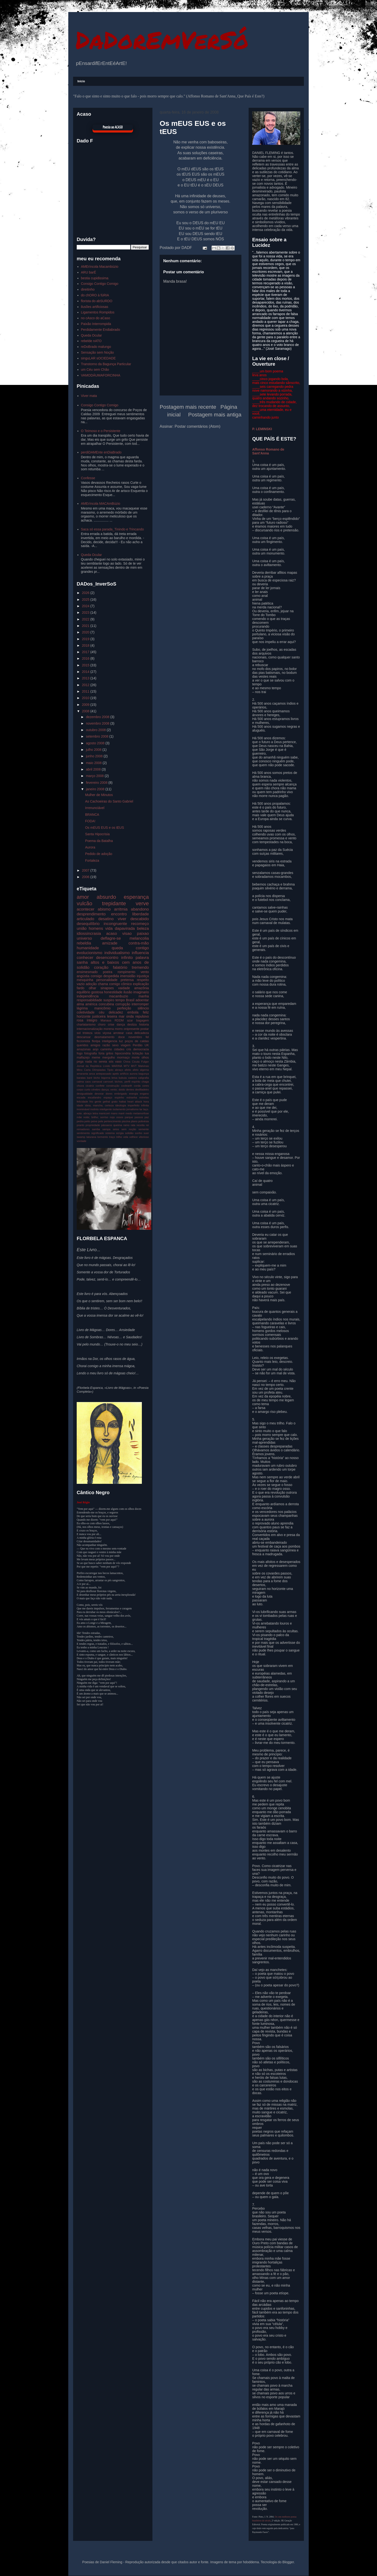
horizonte (84, 1016)
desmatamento (104, 1037)
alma (80, 1004)
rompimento (126, 972)
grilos (109, 1053)
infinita (145, 1105)
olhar (92, 988)
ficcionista (83, 1041)
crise (111, 1024)
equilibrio (83, 992)
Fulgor (145, 1061)
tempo (120, 1000)
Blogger (288, 2562)
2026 (86, 593)
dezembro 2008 (98, 717)
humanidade (88, 948)
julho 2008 (94, 750)
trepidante (114, 903)
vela (125, 1136)
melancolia (139, 938)
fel (147, 1037)
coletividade (85, 1012)
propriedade (93, 1125)
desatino (105, 919)
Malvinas (143, 1066)
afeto (135, 1069)
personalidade (107, 980)
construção (112, 1085)
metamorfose (141, 1113)
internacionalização (90, 1029)
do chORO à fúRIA (95, 295)
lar (140, 1109)
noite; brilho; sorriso (95, 1117)
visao (127, 933)
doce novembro (130, 1037)
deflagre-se (111, 938)
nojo (112, 1117)
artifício (124, 1073)
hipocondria (123, 1053)
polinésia (143, 1121)
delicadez (116, 1012)
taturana (91, 1136)
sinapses (107, 988)
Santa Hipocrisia (97, 834)
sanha (82, 962)
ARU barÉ (88, 272)
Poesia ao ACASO (113, 127)
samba (96, 1129)
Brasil (130, 1000)
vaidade (124, 988)
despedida (111, 976)
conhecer (85, 957)
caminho (106, 1049)
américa (91, 1004)
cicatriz (90, 1085)
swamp (81, 1136)
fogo (80, 1053)
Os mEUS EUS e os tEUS (104, 827)
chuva (80, 1085)
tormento (102, 1136)
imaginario (141, 992)
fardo (80, 988)
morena (109, 1029)
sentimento (83, 1133)
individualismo (117, 952)
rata (133, 1125)
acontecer (85, 909)
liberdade (140, 914)
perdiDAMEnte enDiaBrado (101, 452)
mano (114, 1113)
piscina (126, 1121)
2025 (86, 599)
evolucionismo (89, 952)
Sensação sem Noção (97, 352)
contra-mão (138, 943)
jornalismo (132, 1109)
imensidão (128, 976)
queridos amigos (88, 1045)
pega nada (84, 1061)
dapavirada (125, 928)
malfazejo (83, 1057)
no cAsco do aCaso (95, 318)
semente (143, 1129)
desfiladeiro (142, 1089)
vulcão (84, 903)
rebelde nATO (91, 341)
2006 (86, 877)
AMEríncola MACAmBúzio (100, 503)
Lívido (106, 1066)
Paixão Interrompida (96, 324)
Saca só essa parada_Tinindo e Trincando (112, 529)
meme (96, 1057)
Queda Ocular (91, 335)
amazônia (141, 988)
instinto (94, 1109)
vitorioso (144, 1136)
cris (128, 1049)
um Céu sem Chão (95, 369)
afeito (128, 1069)
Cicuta (136, 1061)
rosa (80, 1020)
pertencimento (112, 1121)
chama (103, 984)
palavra (142, 957)
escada (81, 1097)
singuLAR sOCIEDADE (98, 358)
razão (106, 1045)
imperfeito (133, 1105)
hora (146, 1101)
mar (122, 1016)
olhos (145, 1057)
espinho (119, 1097)
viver (122, 919)
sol (79, 1033)
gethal (106, 1101)
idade (80, 1105)
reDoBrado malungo (96, 347)
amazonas (84, 1049)
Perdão (138, 1045)
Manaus (106, 1020)
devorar (99, 1093)
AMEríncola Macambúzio (100, 266)
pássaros (106, 1125)
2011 (86, 691)
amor (83, 897)
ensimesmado (87, 972)
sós (111, 1061)
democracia (141, 1049)
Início (81, 81)
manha (143, 996)
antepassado (103, 1073)
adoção (91, 984)
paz (147, 1117)
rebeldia (84, 943)
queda (117, 948)
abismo (104, 909)
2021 (86, 626)
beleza (143, 928)
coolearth (126, 1085)
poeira (107, 972)
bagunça (143, 1073)
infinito (127, 957)
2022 (86, 619)
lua (147, 1053)
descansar (84, 1037)
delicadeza (141, 1033)
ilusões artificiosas (94, 307)
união (82, 928)
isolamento (119, 1109)
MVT (134, 1066)
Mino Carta (84, 1069)
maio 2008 (94, 763)
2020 (86, 632)
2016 (86, 658)
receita (141, 1125)
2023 (86, 612)
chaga (145, 1081)
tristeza (88, 1033)
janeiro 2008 (95, 789)
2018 (86, 645)
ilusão (127, 992)
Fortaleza (92, 860)
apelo (115, 1073)
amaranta (82, 1073)
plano (134, 1121)
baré (89, 1077)
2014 (86, 672)
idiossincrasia (89, 933)
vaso (118, 1061)
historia (144, 1024)
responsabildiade (89, 1000)
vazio (81, 984)
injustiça (143, 976)
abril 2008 (93, 769)
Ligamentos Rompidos (97, 312)
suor (146, 1133)
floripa (96, 1041)
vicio (97, 1033)
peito (87, 1121)
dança (121, 1024)
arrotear (118, 1033)
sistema (110, 1133)
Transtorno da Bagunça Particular (106, 364)
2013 (86, 678)
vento (145, 972)
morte (135, 1057)
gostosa (97, 992)
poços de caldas (137, 1041)
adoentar (142, 1000)
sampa (106, 1129)
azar (130, 1020)
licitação (137, 1053)
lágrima (82, 1008)
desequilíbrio (88, 923)
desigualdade (85, 1093)
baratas (81, 1077)
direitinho (88, 289)
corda (137, 1085)
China (126, 1061)
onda (130, 1016)
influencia (140, 952)
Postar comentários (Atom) (197, 426)
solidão (129, 1133)
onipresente (131, 1029)
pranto (80, 1125)
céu (101, 1012)
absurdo (106, 897)
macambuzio (118, 996)
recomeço (140, 923)
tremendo (140, 967)
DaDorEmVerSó (162, 39)
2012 (86, 685)
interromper (140, 1004)
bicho (97, 1077)
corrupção (122, 1004)
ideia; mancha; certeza (99, 1105)
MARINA (117, 1066)
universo (84, 938)
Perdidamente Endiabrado (100, 330)
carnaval (97, 1081)
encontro (119, 914)
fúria (102, 1053)
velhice (133, 1136)
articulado (85, 919)
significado (97, 1133)
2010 (86, 698)
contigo (142, 948)
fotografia (90, 1053)
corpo (80, 1089)
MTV (127, 1066)
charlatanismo (86, 1024)
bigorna (105, 1077)
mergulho (108, 1057)
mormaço (123, 1057)
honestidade (113, 992)
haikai (122, 1101)
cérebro (96, 1089)
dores (109, 1093)
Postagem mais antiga (214, 415)
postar (144, 1029)
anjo (96, 1049)
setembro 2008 (97, 736)
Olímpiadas (99, 1069)
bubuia (123, 1077)
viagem (126, 1045)
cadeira (132, 1077)
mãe (79, 1117)
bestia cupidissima (94, 278)
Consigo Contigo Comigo (100, 284)
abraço (119, 1069)
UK (147, 1045)
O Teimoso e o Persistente (100, 431)
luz (121, 1041)
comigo (114, 984)
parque (129, 1117)
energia (133, 1093)
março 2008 (95, 776)
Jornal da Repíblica (89, 1066)
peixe (94, 1121)
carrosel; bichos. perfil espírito (121, 1081)
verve (142, 903)
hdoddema (251, 2562)
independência (88, 996)
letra (95, 1113)
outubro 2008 (96, 730)
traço (112, 1136)
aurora (133, 1073)
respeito (143, 980)
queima (117, 1125)
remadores (83, 1129)
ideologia (120, 1105)
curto (87, 1089)
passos (139, 1117)
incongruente (115, 923)
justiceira (99, 1016)
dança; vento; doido (113, 1089)
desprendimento (91, 914)
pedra (80, 1121)
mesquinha (85, 980)
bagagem (142, 1020)
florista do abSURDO (97, 301)
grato (114, 1101)
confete (100, 1085)
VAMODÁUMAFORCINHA (100, 375)
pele (100, 1121)
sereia (103, 1061)
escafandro (94, 1097)
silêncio (143, 1008)
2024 (86, 606)
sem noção (128, 1129)
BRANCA (92, 814)
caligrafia (143, 1077)
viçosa (107, 1033)
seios (116, 1129)
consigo (96, 976)
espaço (108, 1097)
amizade (109, 943)
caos (88, 1081)
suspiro (108, 1000)
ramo (126, 1125)
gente (97, 1101)
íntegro (92, 1020)
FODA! (90, 821)
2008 (86, 711)
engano (144, 1093)
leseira (112, 1016)
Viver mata (89, 396)
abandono (140, 909)
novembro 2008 (98, 723)
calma (80, 1081)
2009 (86, 705)
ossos (119, 1117)
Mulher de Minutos (99, 795)
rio (95, 1061)
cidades (119, 1049)
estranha (131, 1097)
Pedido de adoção (98, 854)
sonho (138, 1133)
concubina (106, 1004)
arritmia (121, 909)
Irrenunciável (94, 808)
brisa (114, 1077)
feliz (146, 1012)
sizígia (120, 1133)
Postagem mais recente (188, 407)
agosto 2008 (95, 743)
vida (109, 928)
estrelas (144, 1097)
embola (132, 1012)
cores (145, 1085)
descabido (140, 919)
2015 (86, 665)
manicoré (104, 1113)
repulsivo (142, 1016)
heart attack (134, 1101)
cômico (126, 984)
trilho (119, 1136)
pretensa (127, 980)
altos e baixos (105, 962)
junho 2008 (94, 756)
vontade (81, 1141)
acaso (111, 933)
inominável (83, 1109)
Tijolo (110, 1069)
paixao (143, 933)
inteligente (106, 1109)
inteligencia (109, 1041)
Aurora (90, 847)
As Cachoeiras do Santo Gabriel (109, 801)
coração (101, 967)
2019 (86, 639)
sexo (115, 1045)
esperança (136, 897)
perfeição (124, 1008)
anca (92, 1073)
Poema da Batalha (99, 841)
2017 (86, 652)
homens (96, 928)
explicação (141, 984)
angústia (83, 976)
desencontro (107, 957)
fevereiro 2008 (97, 782)
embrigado (120, 1093)
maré (122, 1113)
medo (129, 1113)
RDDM (119, 1020)
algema (144, 1069)
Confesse (88, 478)
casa (129, 1033)
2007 (86, 870)
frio (91, 1101)
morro (119, 1029)
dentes (130, 1089)
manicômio (102, 1008)
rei (147, 1125)
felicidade (82, 1101)
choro (102, 1024)
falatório (120, 967)
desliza (132, 1024)
